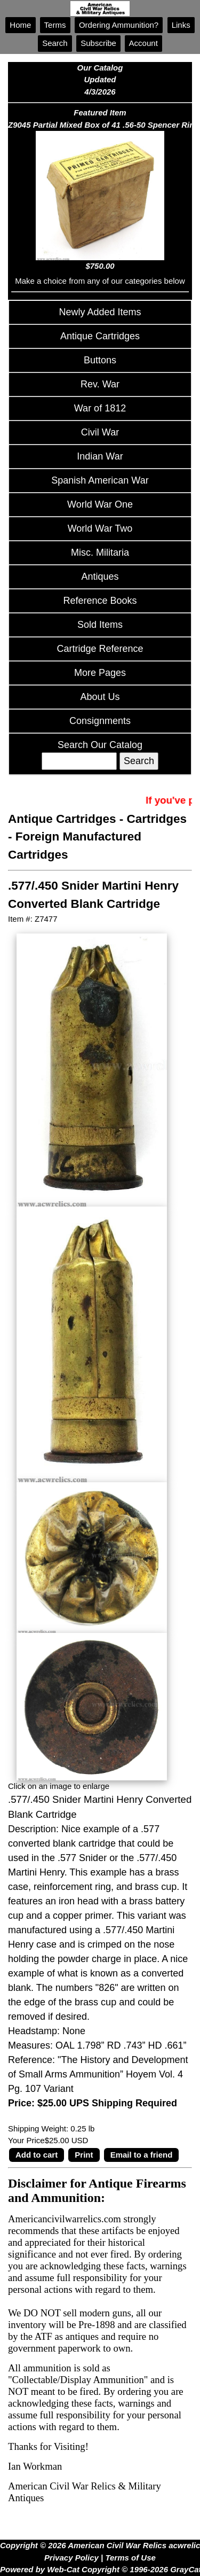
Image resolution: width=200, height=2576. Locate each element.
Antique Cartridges (100, 336)
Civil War (100, 432)
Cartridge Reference (100, 648)
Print (84, 2154)
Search (55, 43)
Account (143, 43)
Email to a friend (141, 2154)
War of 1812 (100, 408)
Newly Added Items (100, 312)
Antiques (99, 576)
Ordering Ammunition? (119, 24)
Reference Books (100, 600)
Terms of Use (130, 2557)
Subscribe (98, 43)
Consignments (100, 720)
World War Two (100, 528)
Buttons (100, 360)
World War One (100, 504)
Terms (55, 24)
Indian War (100, 456)
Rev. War (100, 384)
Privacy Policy (71, 2557)
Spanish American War (99, 480)
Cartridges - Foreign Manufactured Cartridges (97, 837)
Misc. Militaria (100, 552)
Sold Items (100, 624)
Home (20, 24)
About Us (99, 696)
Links (181, 24)
